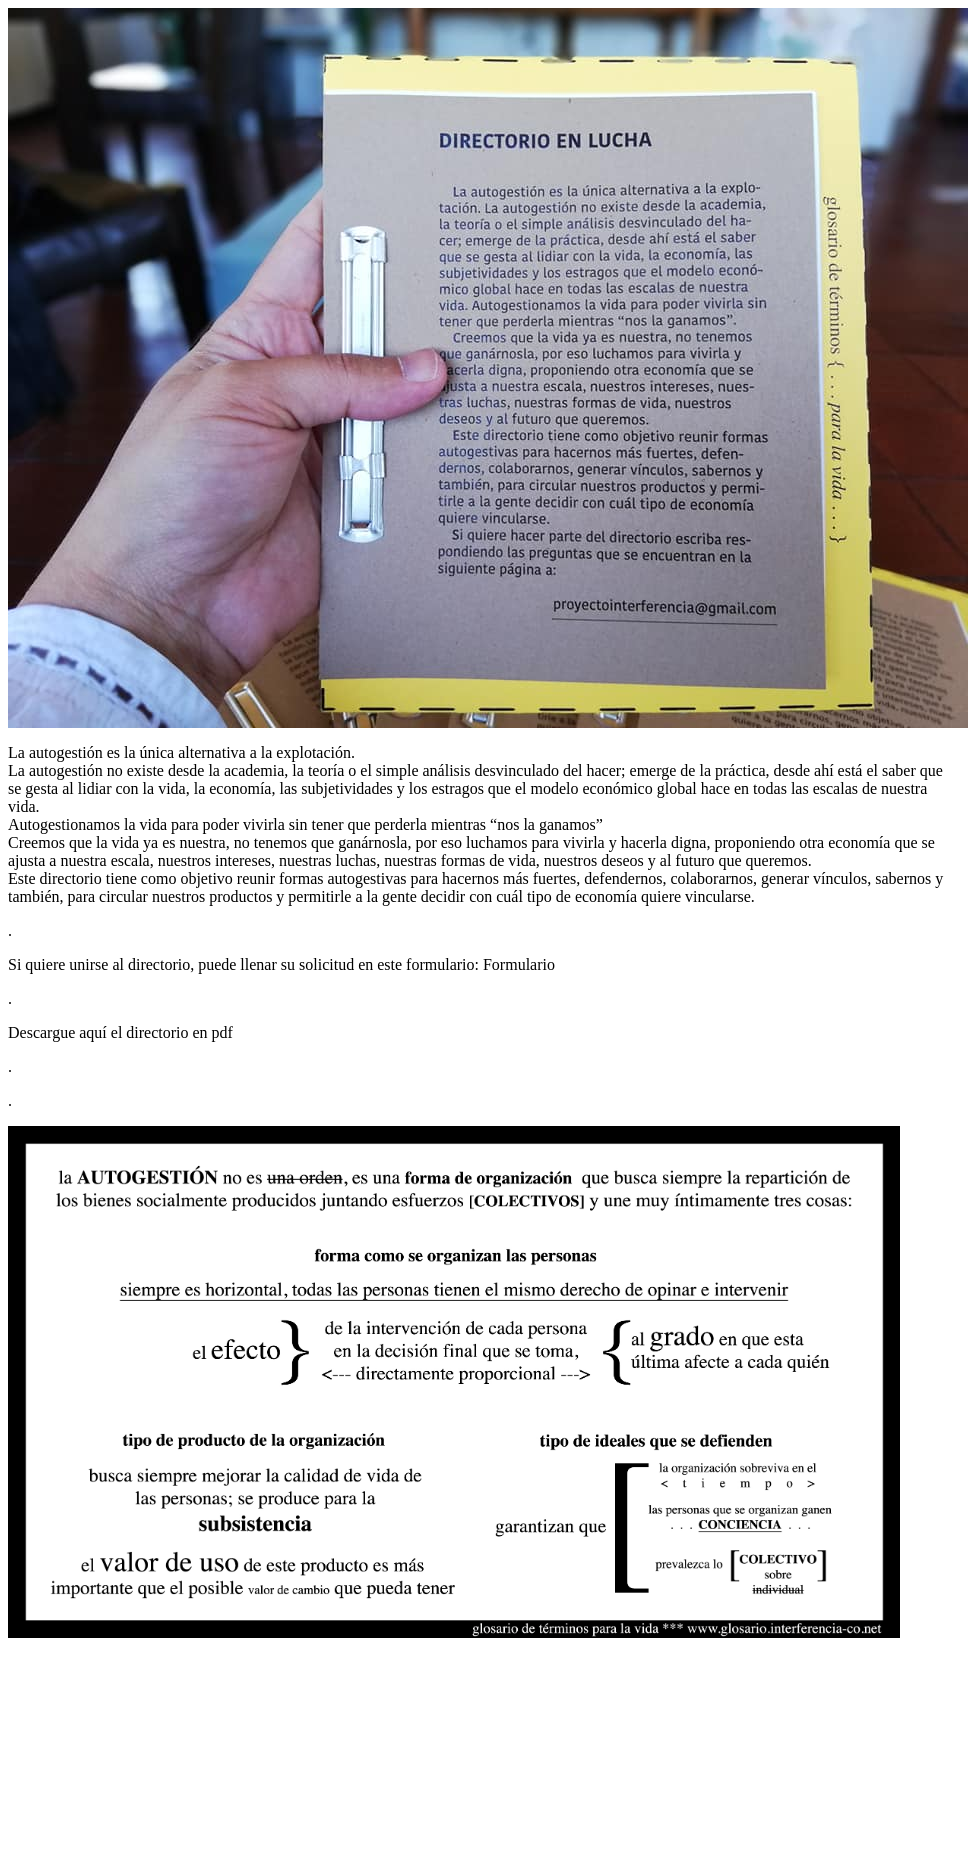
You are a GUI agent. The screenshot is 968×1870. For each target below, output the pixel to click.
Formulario (519, 964)
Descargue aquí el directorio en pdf (120, 1032)
